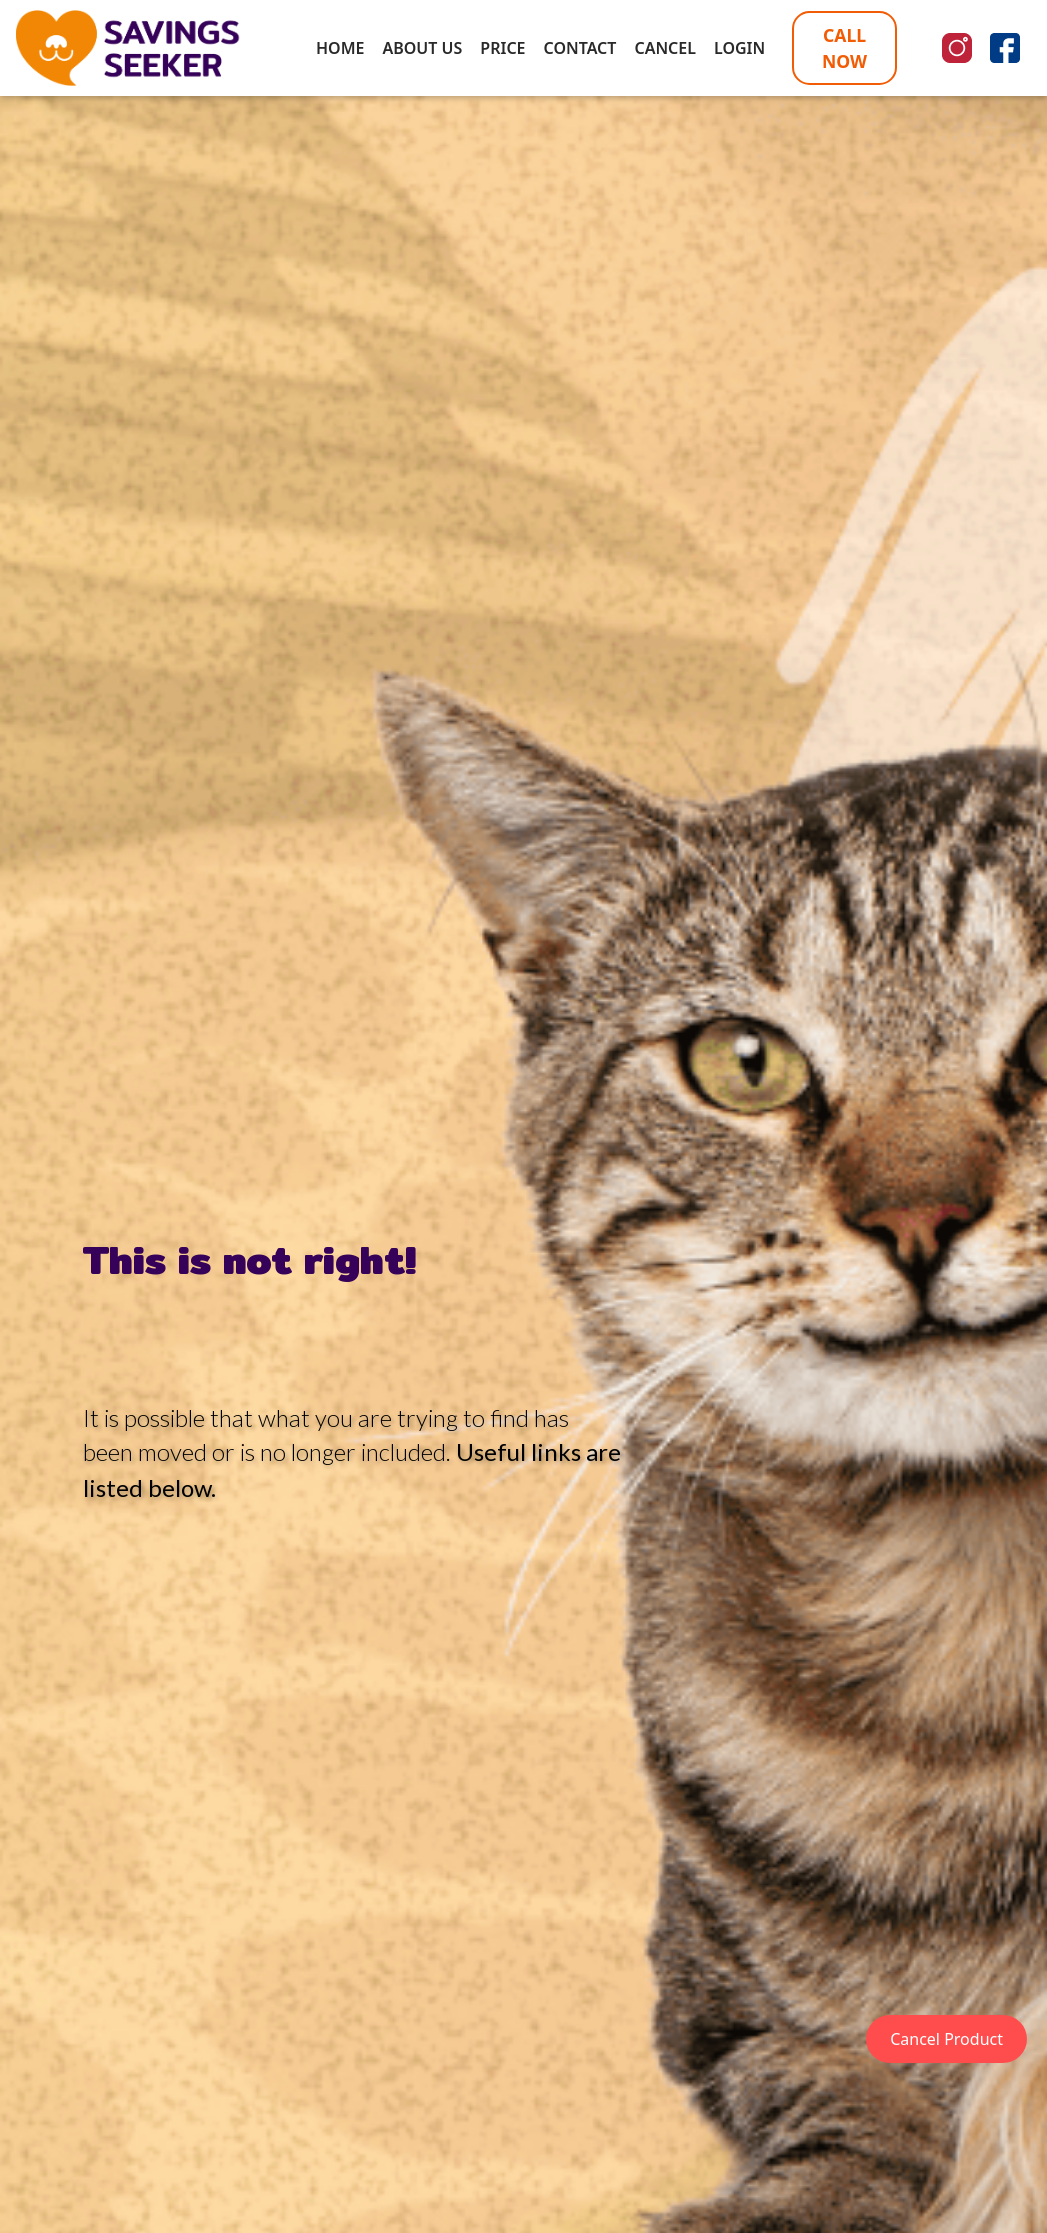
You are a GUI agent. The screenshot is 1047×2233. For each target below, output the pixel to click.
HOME (340, 48)
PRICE (502, 48)
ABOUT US (422, 48)
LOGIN (739, 48)
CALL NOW (844, 48)
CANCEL (665, 48)
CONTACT (580, 48)
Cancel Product (946, 2039)
